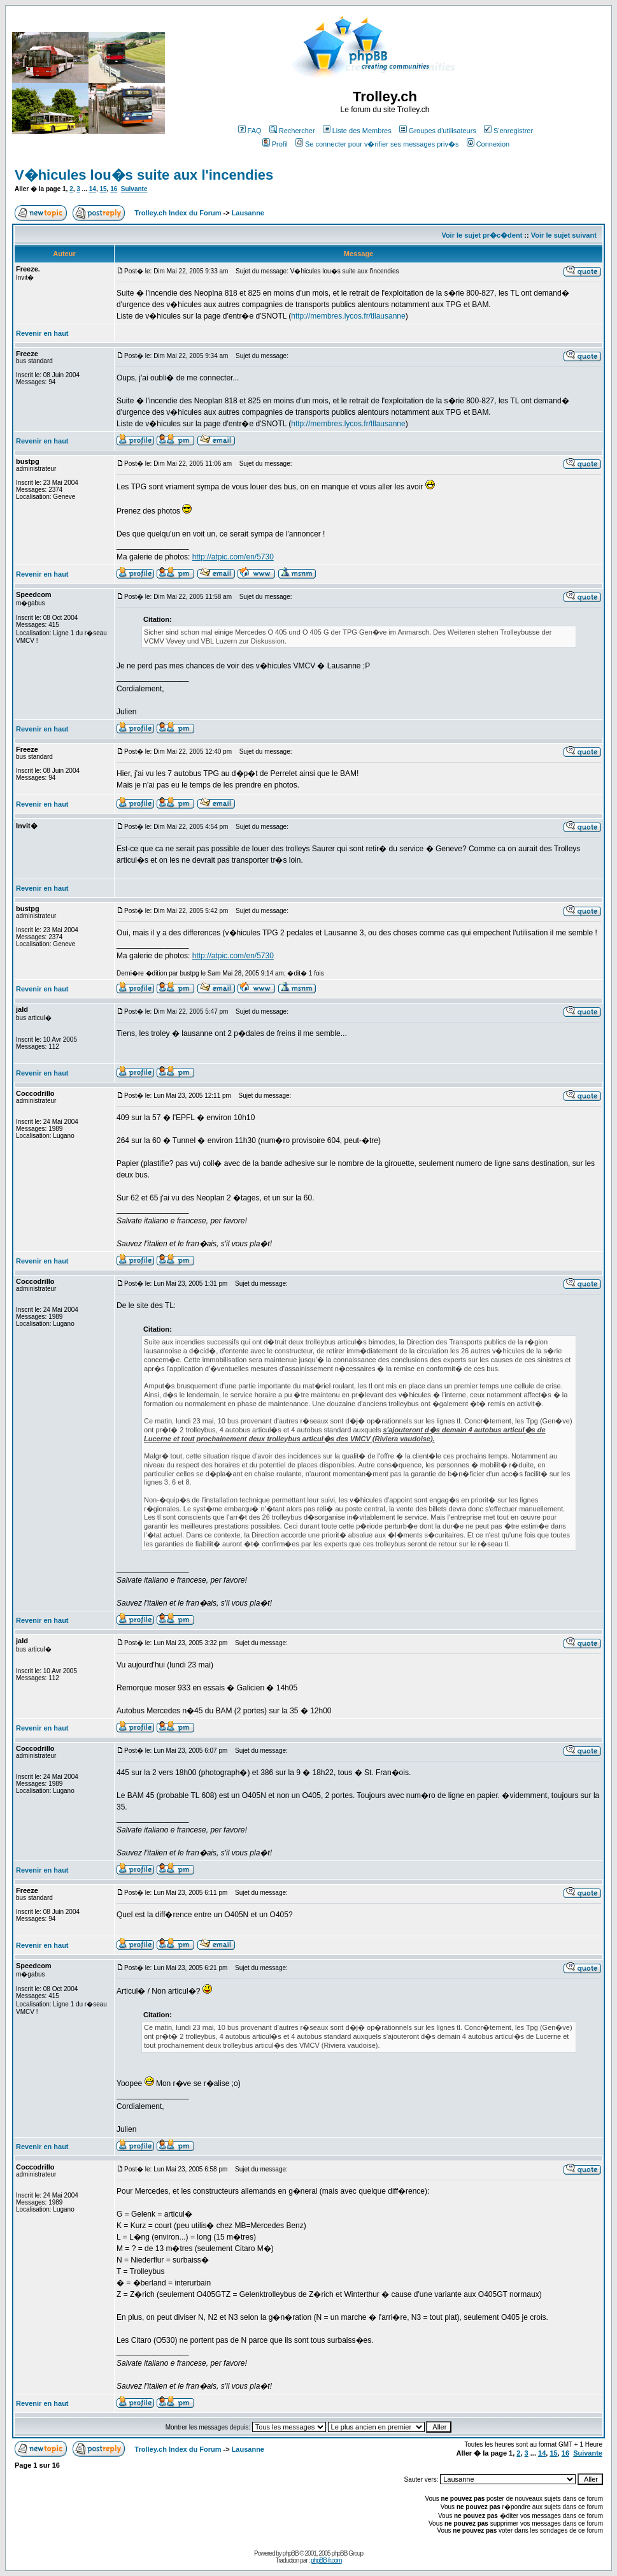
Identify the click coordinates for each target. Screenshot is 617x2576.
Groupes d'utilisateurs (437, 130)
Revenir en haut (42, 333)
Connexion (488, 144)
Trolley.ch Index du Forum (177, 213)
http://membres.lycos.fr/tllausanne (348, 316)
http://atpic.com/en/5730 (233, 556)
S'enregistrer (508, 130)
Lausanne (248, 213)
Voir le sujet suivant (564, 235)
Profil (275, 144)
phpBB (291, 2553)
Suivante (134, 188)
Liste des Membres (357, 130)
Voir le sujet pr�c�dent (481, 235)
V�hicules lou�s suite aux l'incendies (144, 175)
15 (102, 188)
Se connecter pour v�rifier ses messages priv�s (376, 144)
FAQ (250, 130)
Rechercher (292, 130)
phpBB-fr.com (326, 2560)
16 (113, 188)
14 (92, 188)
